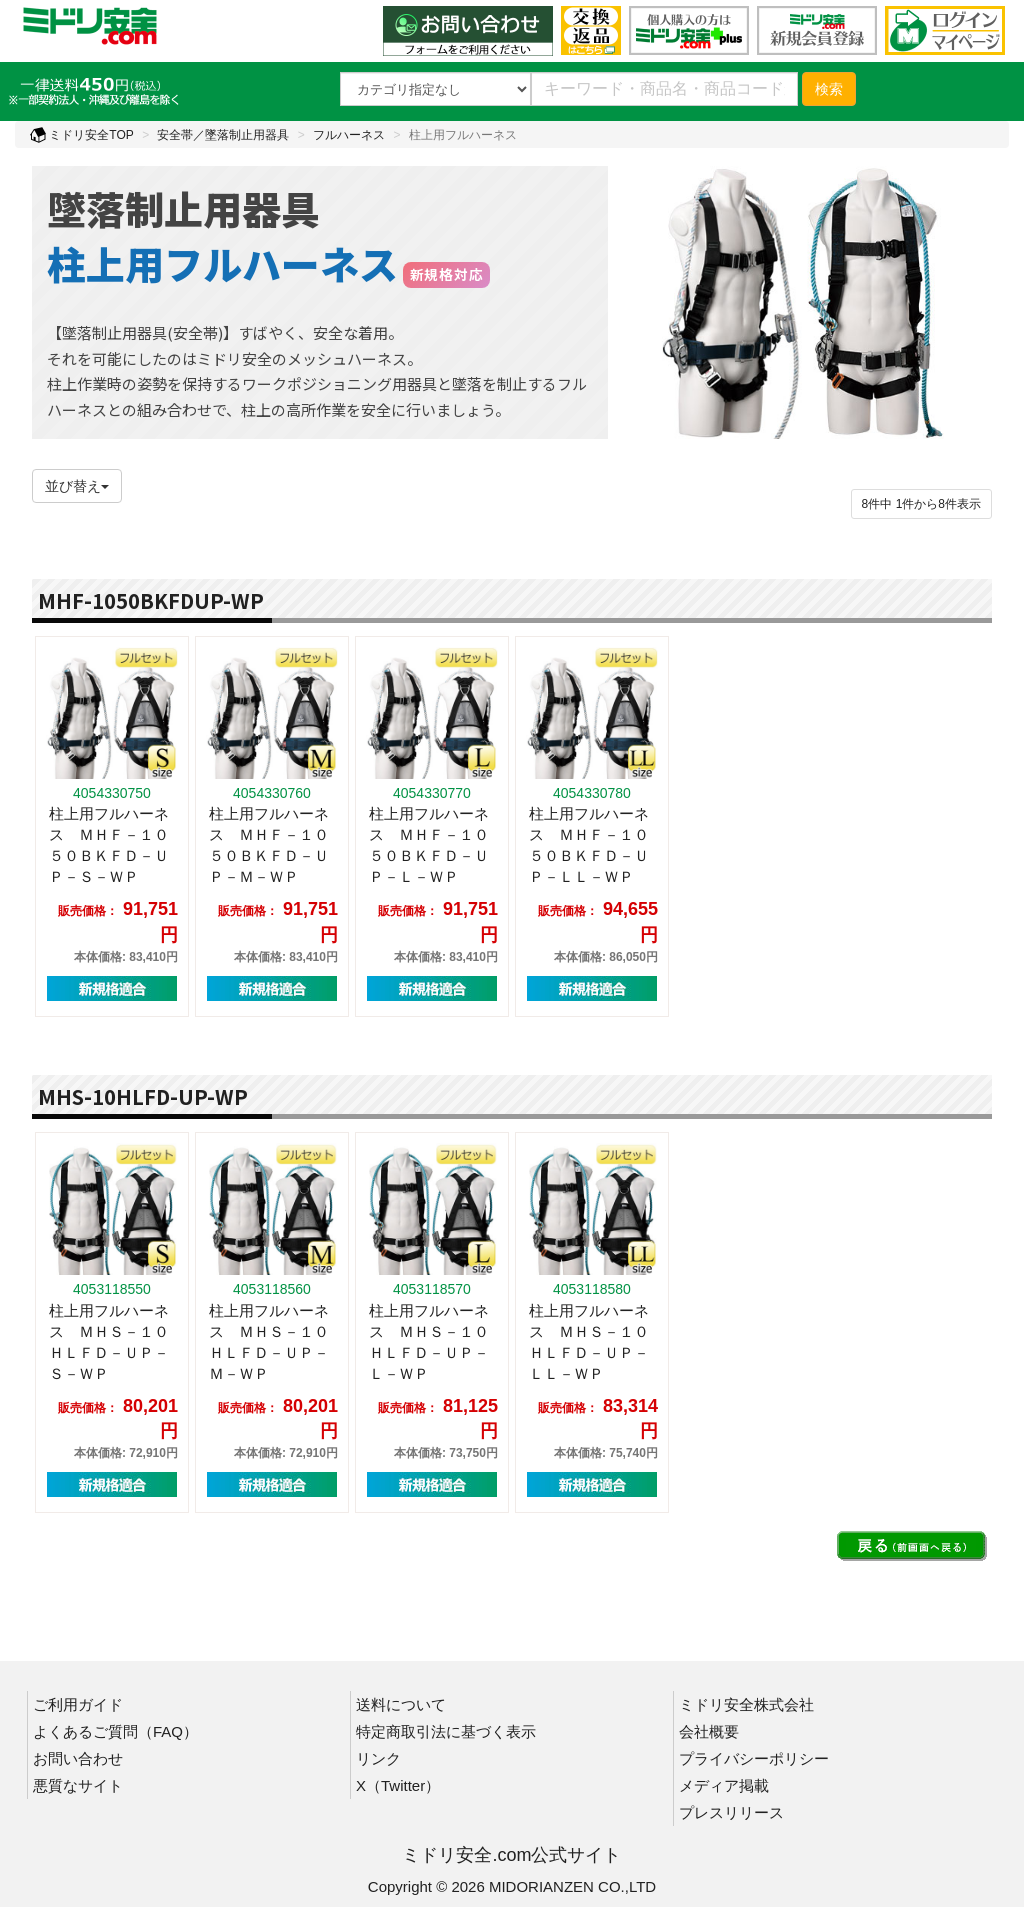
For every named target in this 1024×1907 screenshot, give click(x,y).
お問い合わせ (78, 1758)
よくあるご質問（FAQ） (115, 1731)
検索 (829, 89)
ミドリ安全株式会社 (746, 1704)
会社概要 (709, 1731)
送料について (401, 1704)
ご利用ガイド (78, 1704)
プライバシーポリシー (754, 1758)
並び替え (77, 486)
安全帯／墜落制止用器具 (223, 135)
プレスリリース (731, 1812)
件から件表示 (921, 504)
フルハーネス (349, 135)
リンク (378, 1758)
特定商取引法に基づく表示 (446, 1731)
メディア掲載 (724, 1785)
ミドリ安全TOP (82, 135)
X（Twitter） (398, 1785)
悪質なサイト (78, 1785)
